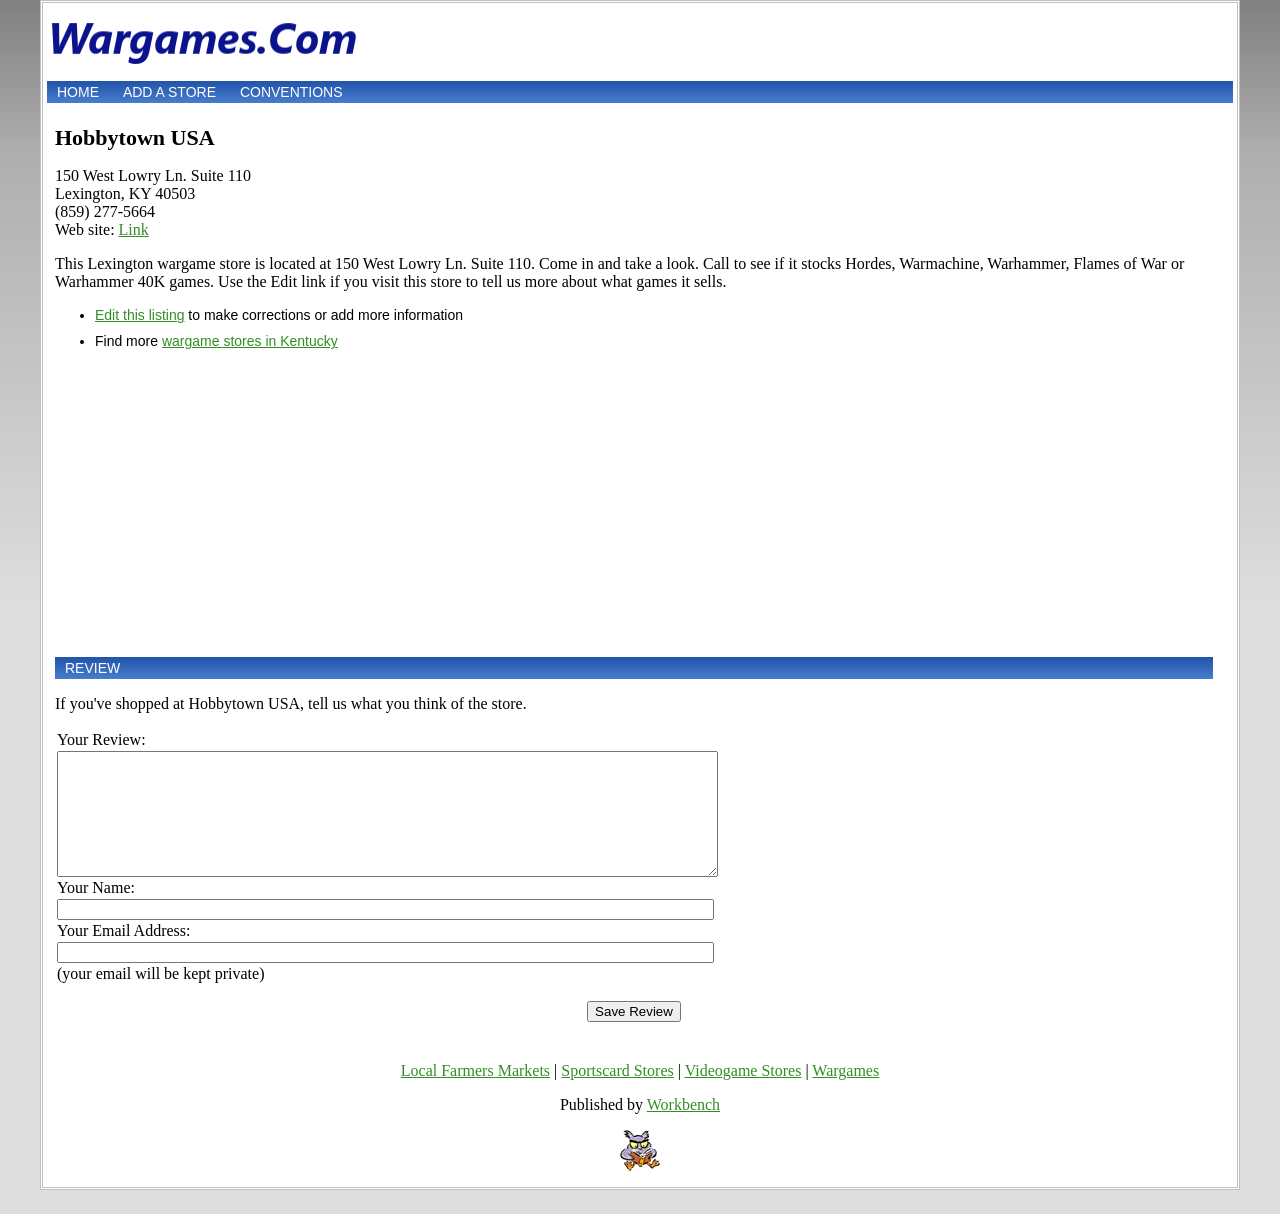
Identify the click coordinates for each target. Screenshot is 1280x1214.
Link (134, 229)
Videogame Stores (743, 1094)
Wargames (845, 1094)
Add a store (169, 92)
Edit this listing (139, 315)
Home (78, 92)
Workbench (683, 1128)
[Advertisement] (634, 503)
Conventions (291, 92)
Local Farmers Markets (475, 1094)
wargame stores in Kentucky (250, 341)
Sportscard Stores (617, 1094)
